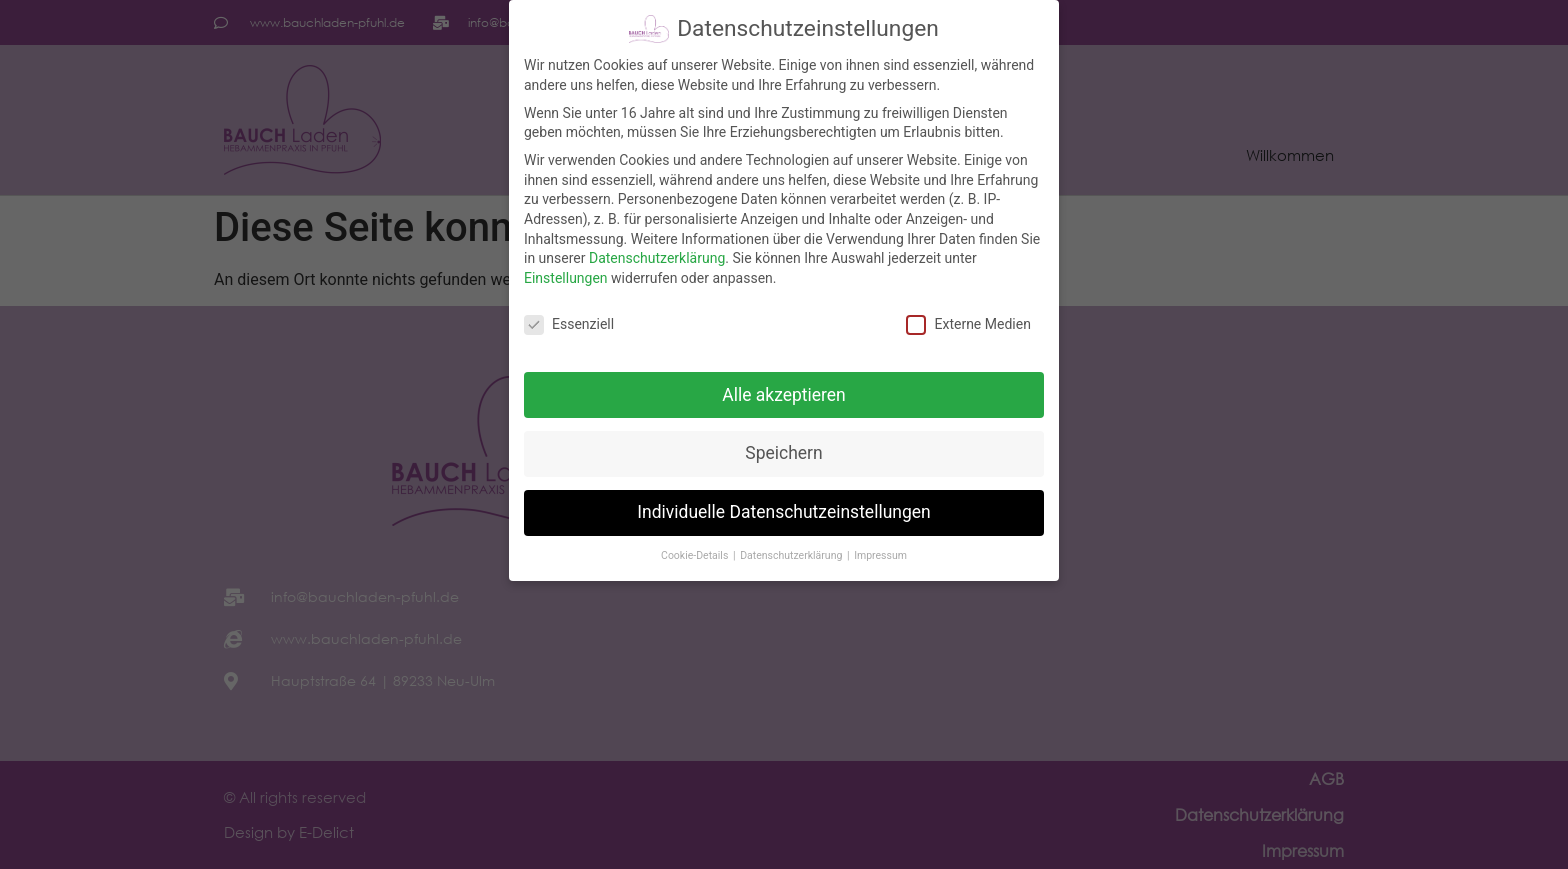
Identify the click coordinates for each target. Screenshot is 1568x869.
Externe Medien (968, 319)
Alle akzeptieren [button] (784, 390)
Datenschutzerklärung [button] (792, 551)
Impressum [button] (880, 551)
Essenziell (569, 319)
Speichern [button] (783, 449)
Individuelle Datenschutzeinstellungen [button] (783, 508)
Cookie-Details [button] (696, 551)
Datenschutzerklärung (657, 254)
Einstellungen (566, 273)
